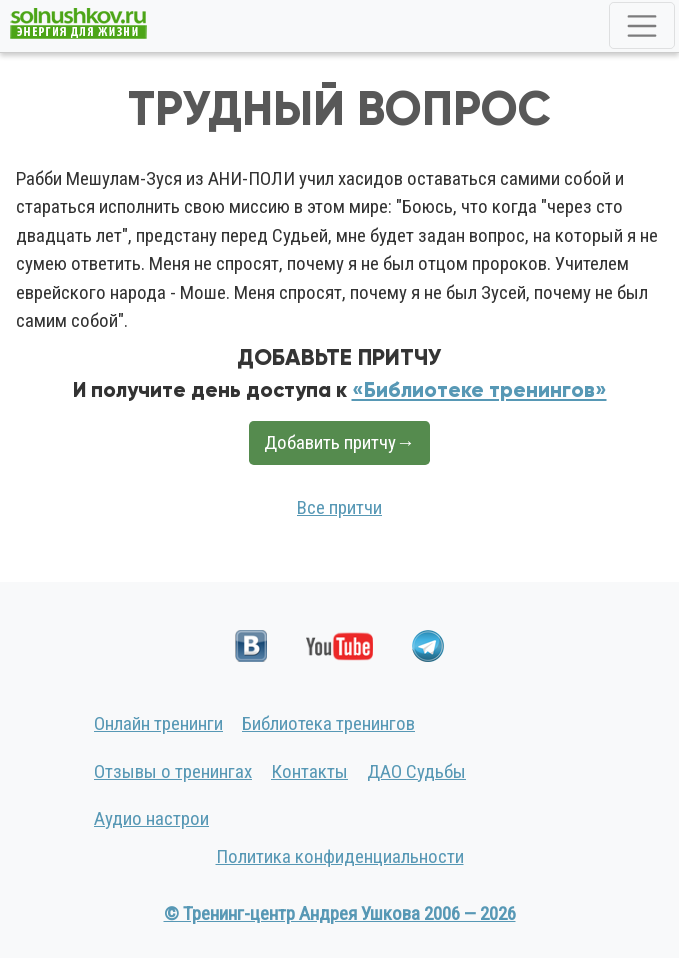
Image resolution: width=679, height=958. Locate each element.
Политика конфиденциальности (340, 856)
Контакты (309, 771)
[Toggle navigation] (642, 25)
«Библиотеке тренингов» (479, 390)
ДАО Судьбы (416, 771)
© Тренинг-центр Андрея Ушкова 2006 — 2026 (340, 913)
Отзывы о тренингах (173, 771)
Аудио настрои (151, 818)
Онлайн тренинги (158, 723)
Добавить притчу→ (339, 442)
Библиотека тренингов (328, 723)
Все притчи (339, 507)
